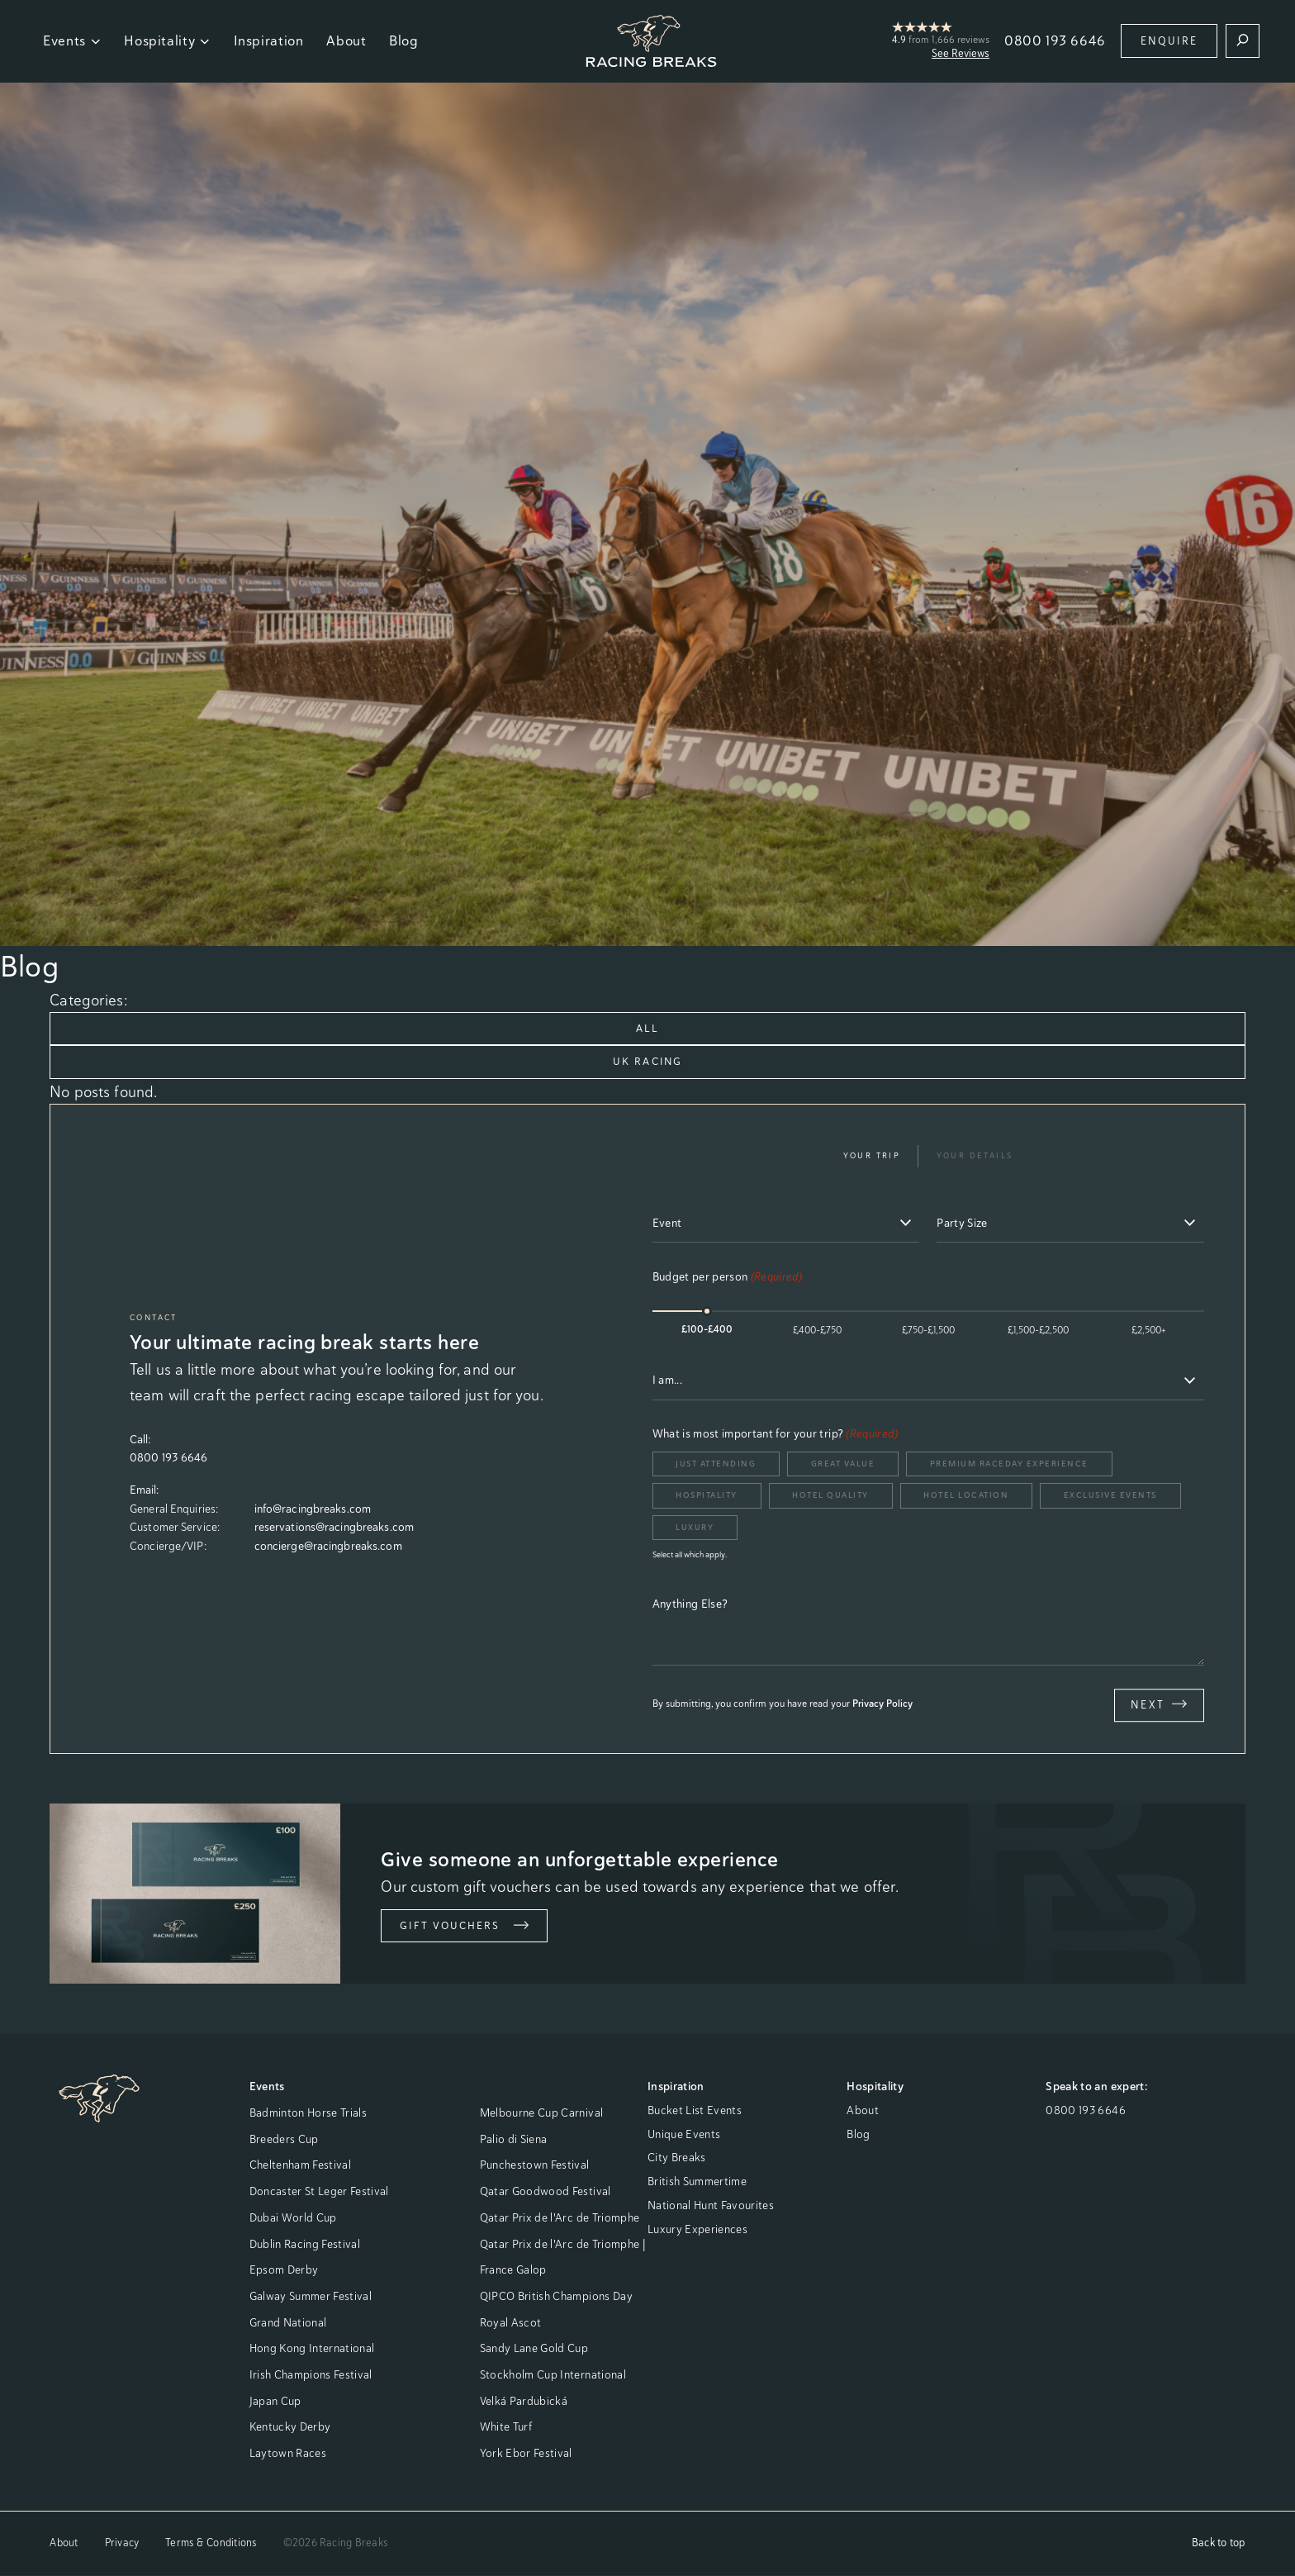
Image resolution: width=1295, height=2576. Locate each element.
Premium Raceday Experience (1009, 1464)
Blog (404, 40)
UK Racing (647, 1062)
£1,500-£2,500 (1038, 1331)
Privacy (122, 2543)
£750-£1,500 (928, 1331)
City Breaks (677, 2158)
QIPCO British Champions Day (556, 2296)
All (647, 1028)
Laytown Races (287, 2453)
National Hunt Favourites (711, 2205)
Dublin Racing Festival (304, 2244)
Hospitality (167, 40)
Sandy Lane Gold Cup (534, 2348)
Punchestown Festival (535, 2166)
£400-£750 (817, 1331)
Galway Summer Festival (310, 2296)
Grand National (288, 2323)
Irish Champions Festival (310, 2375)
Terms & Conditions (210, 2543)
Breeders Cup (284, 2139)
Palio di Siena (514, 2139)
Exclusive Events (1110, 1495)
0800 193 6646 (1055, 40)
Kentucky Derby (290, 2427)
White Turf (506, 2427)
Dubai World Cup (293, 2218)
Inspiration (269, 40)
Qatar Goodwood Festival (545, 2191)
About (346, 40)
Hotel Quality (830, 1495)
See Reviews (960, 53)
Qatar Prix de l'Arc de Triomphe (560, 2218)
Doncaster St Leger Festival (319, 2191)
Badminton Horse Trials (308, 2113)
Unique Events (684, 2134)
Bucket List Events (695, 2110)
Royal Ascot (511, 2323)
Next (1159, 1705)
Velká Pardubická (523, 2401)
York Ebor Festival (526, 2453)
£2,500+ (1148, 1331)
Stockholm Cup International (553, 2375)
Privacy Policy (882, 1704)
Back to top (1218, 2543)
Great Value (843, 1464)
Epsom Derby (284, 2270)
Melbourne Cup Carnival (541, 2113)
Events (72, 40)
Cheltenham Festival (300, 2166)
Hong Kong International (312, 2348)
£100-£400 (707, 1331)
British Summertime (697, 2181)
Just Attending (716, 1464)
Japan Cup (275, 2401)
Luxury (695, 1528)
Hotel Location (965, 1495)
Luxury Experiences (697, 2229)
